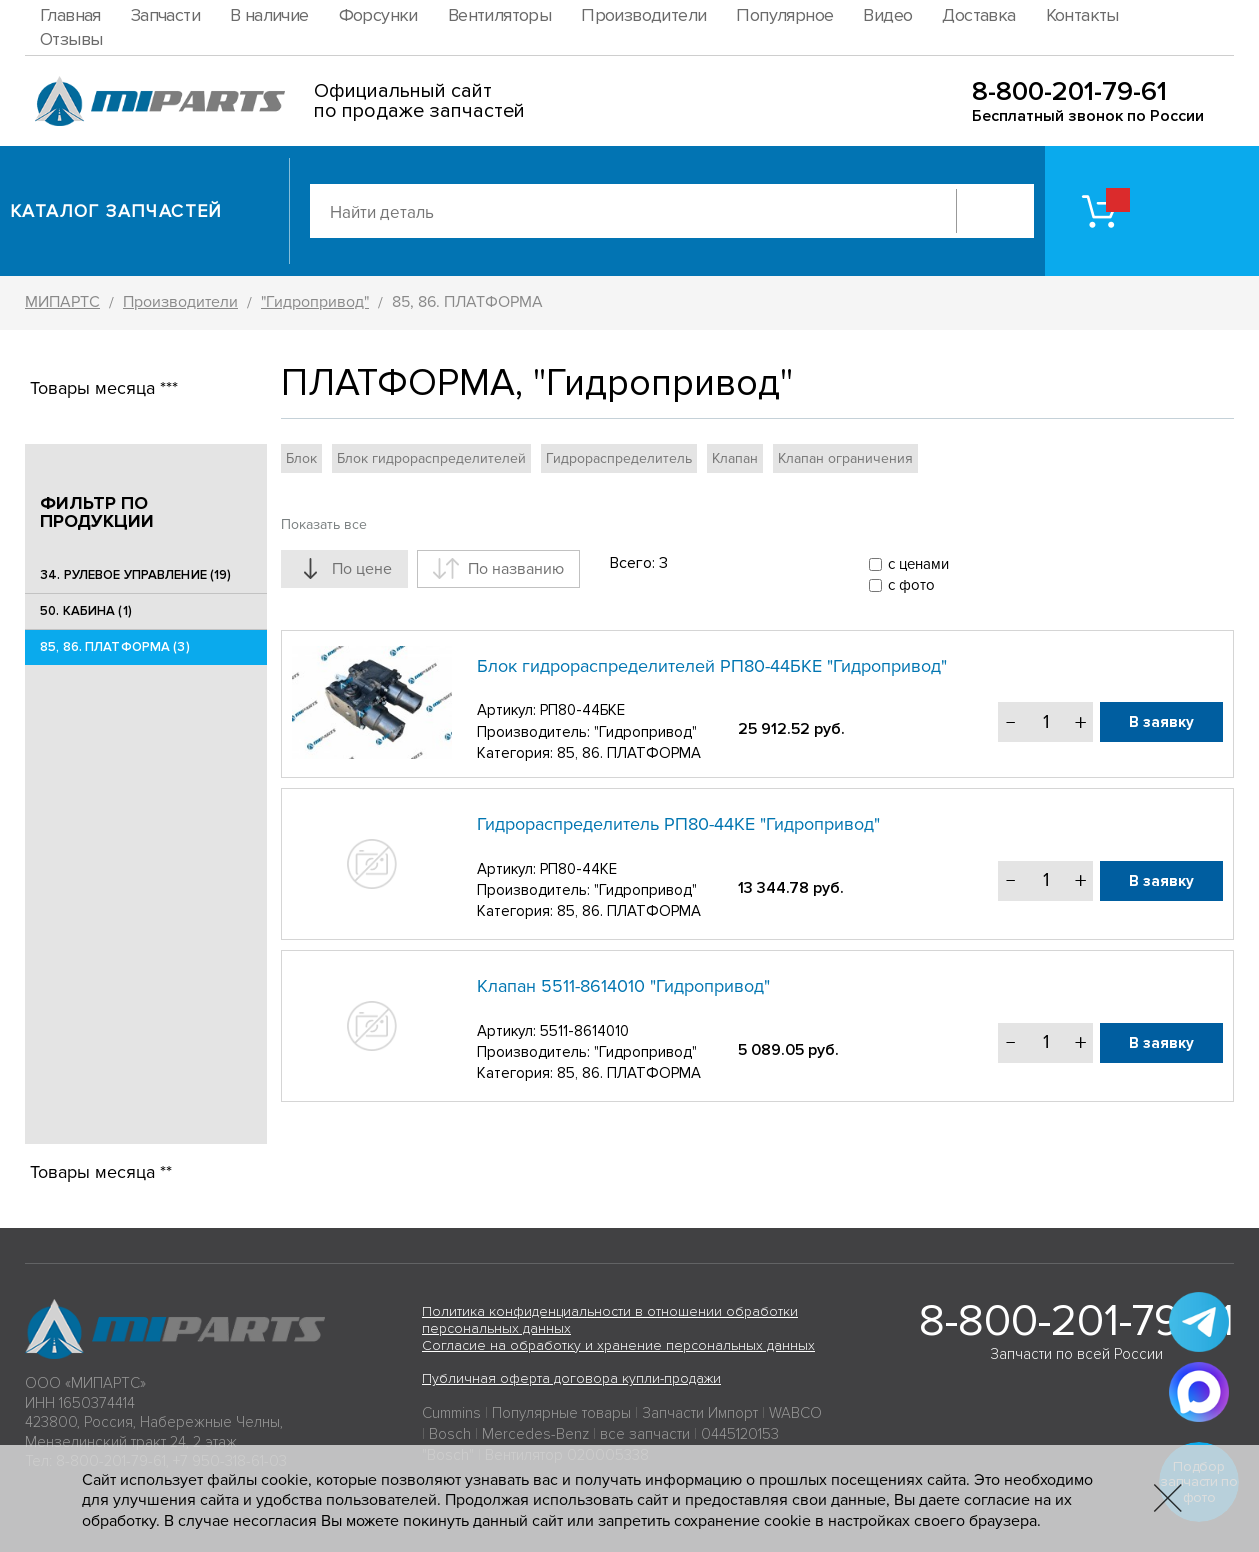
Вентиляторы (499, 15)
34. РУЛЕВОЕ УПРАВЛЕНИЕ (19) (136, 575)
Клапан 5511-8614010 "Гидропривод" (623, 986)
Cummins (451, 1413)
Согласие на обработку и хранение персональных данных (618, 1345)
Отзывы (71, 39)
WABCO (795, 1413)
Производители (643, 15)
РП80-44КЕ (578, 869)
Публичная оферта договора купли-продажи (571, 1378)
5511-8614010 (584, 1031)
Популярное (784, 15)
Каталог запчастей (116, 211)
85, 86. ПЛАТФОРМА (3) (115, 647)
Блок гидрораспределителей (431, 458)
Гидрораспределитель (619, 458)
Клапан (735, 458)
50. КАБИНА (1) (86, 611)
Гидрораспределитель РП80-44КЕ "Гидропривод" (678, 824)
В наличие (269, 15)
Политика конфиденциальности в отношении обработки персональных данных (610, 1320)
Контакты (1082, 15)
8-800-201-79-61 (1069, 91)
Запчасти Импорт (700, 1413)
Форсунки (378, 15)
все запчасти (645, 1434)
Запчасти (165, 15)
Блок (301, 458)
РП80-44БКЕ (582, 710)
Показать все (324, 524)
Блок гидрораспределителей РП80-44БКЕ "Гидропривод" (712, 666)
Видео (887, 15)
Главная (70, 15)
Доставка (978, 15)
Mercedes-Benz (535, 1434)
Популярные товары (561, 1413)
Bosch (450, 1434)
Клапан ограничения (845, 458)
